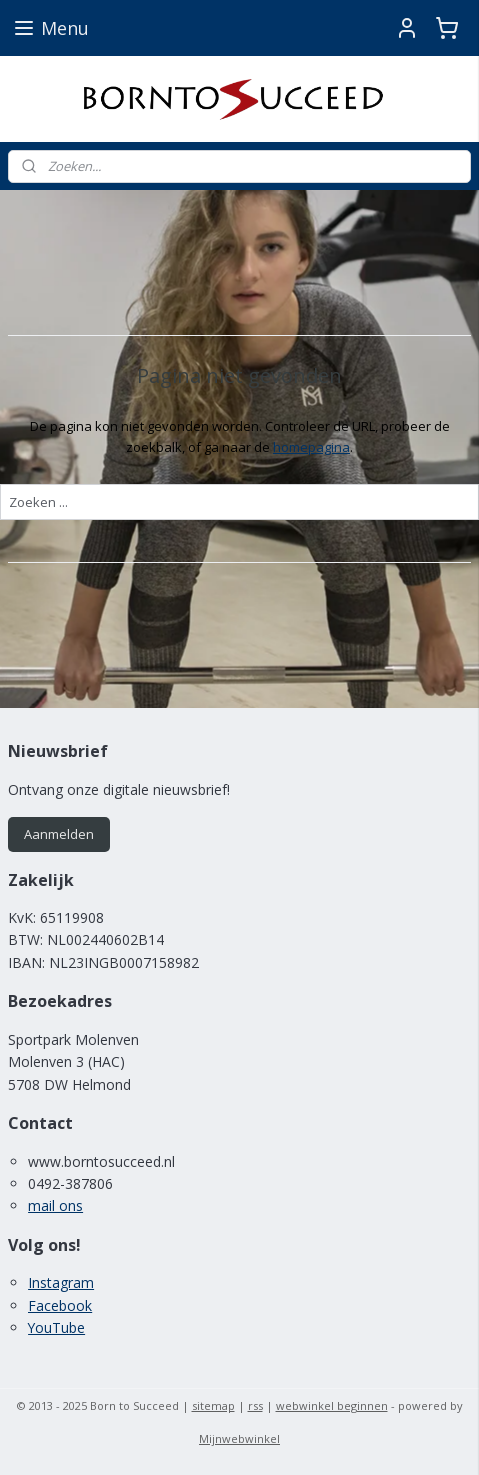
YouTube (56, 1327)
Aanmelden (59, 834)
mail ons (55, 1205)
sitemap (213, 1405)
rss (255, 1405)
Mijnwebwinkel (239, 1438)
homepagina (311, 447)
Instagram (61, 1282)
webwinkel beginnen (332, 1405)
